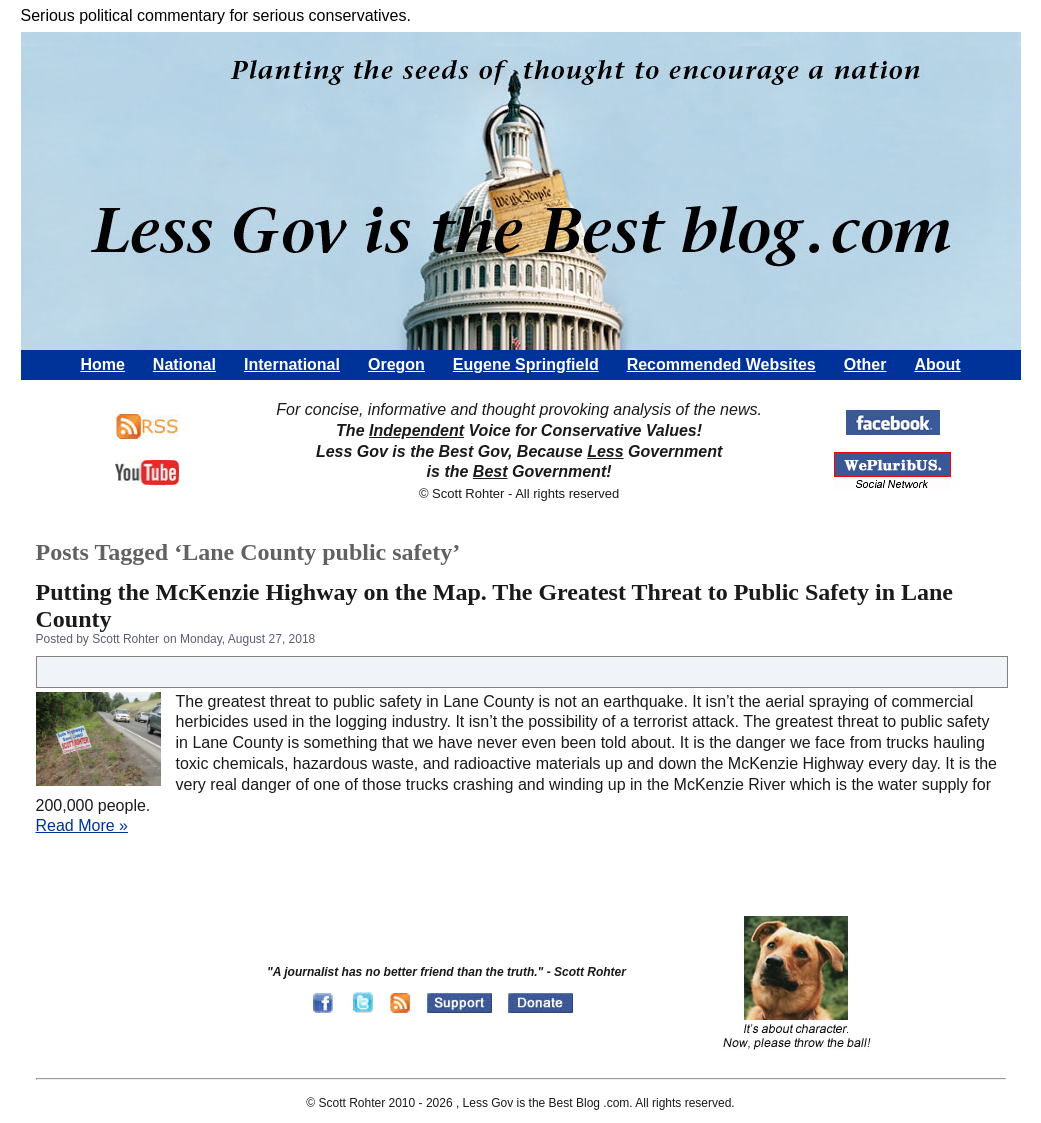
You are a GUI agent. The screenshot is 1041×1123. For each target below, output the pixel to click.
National (184, 364)
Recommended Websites (721, 364)
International (292, 364)
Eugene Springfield (526, 364)
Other (865, 364)
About (937, 364)
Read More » (82, 825)
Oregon (396, 364)
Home (102, 364)
